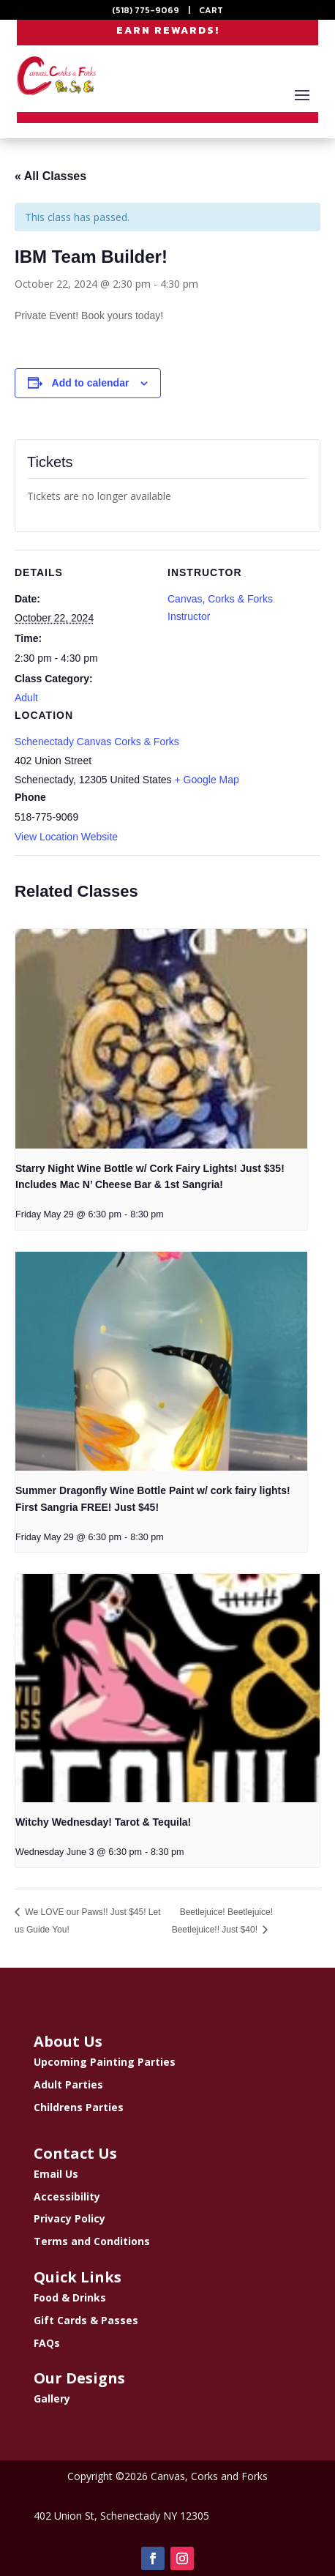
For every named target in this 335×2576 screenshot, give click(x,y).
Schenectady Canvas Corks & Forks (97, 741)
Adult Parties (68, 2084)
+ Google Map (206, 779)
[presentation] (161, 1038)
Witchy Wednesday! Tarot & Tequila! (103, 1822)
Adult (26, 697)
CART (211, 10)
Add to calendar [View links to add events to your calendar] (90, 383)
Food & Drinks (70, 2297)
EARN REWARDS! (167, 30)
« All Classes (50, 176)
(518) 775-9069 (145, 10)
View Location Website (66, 837)
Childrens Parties (79, 2107)
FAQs (47, 2343)
